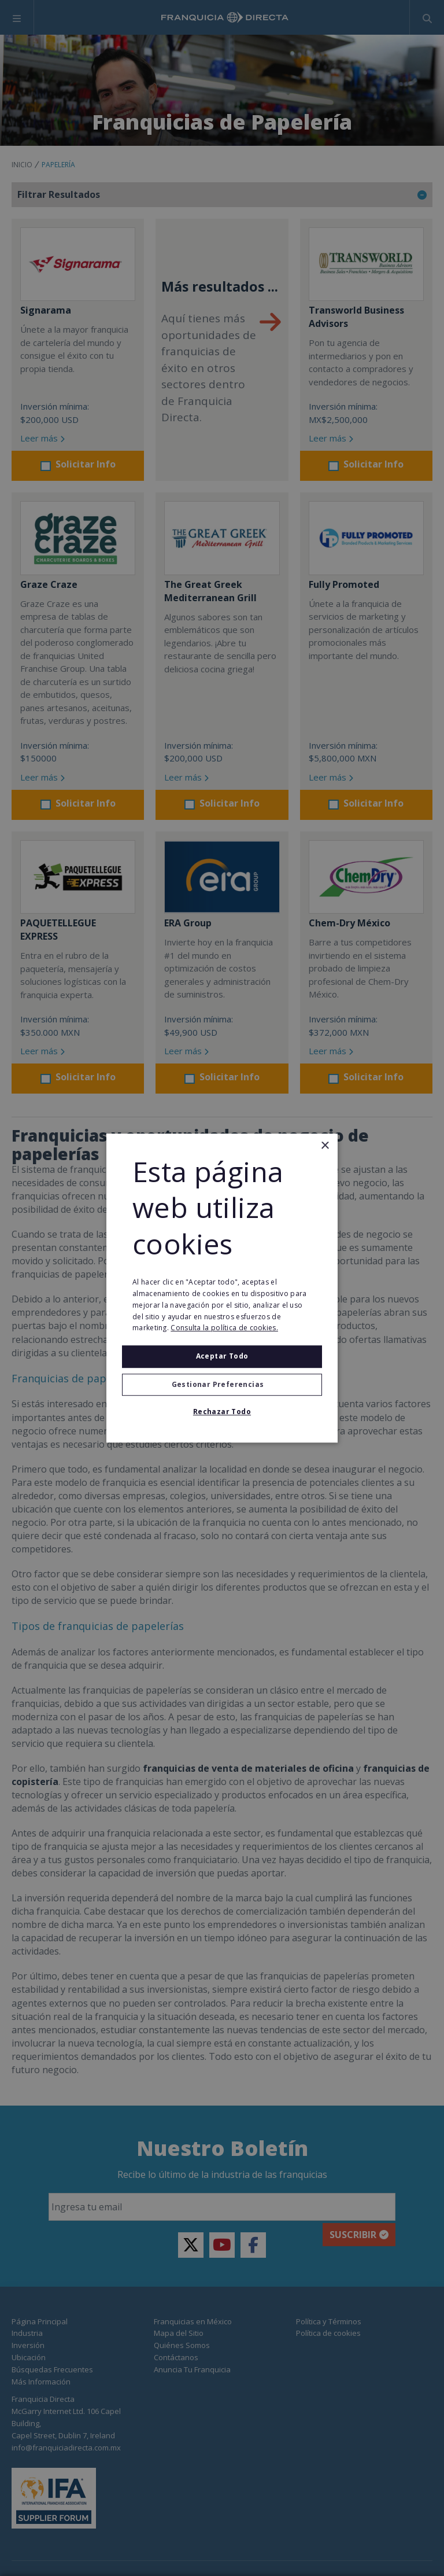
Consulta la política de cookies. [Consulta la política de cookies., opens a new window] (224, 1328)
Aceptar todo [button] (222, 1356)
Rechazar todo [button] (222, 1411)
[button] (222, 1385)
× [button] (324, 1146)
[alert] (222, 1288)
